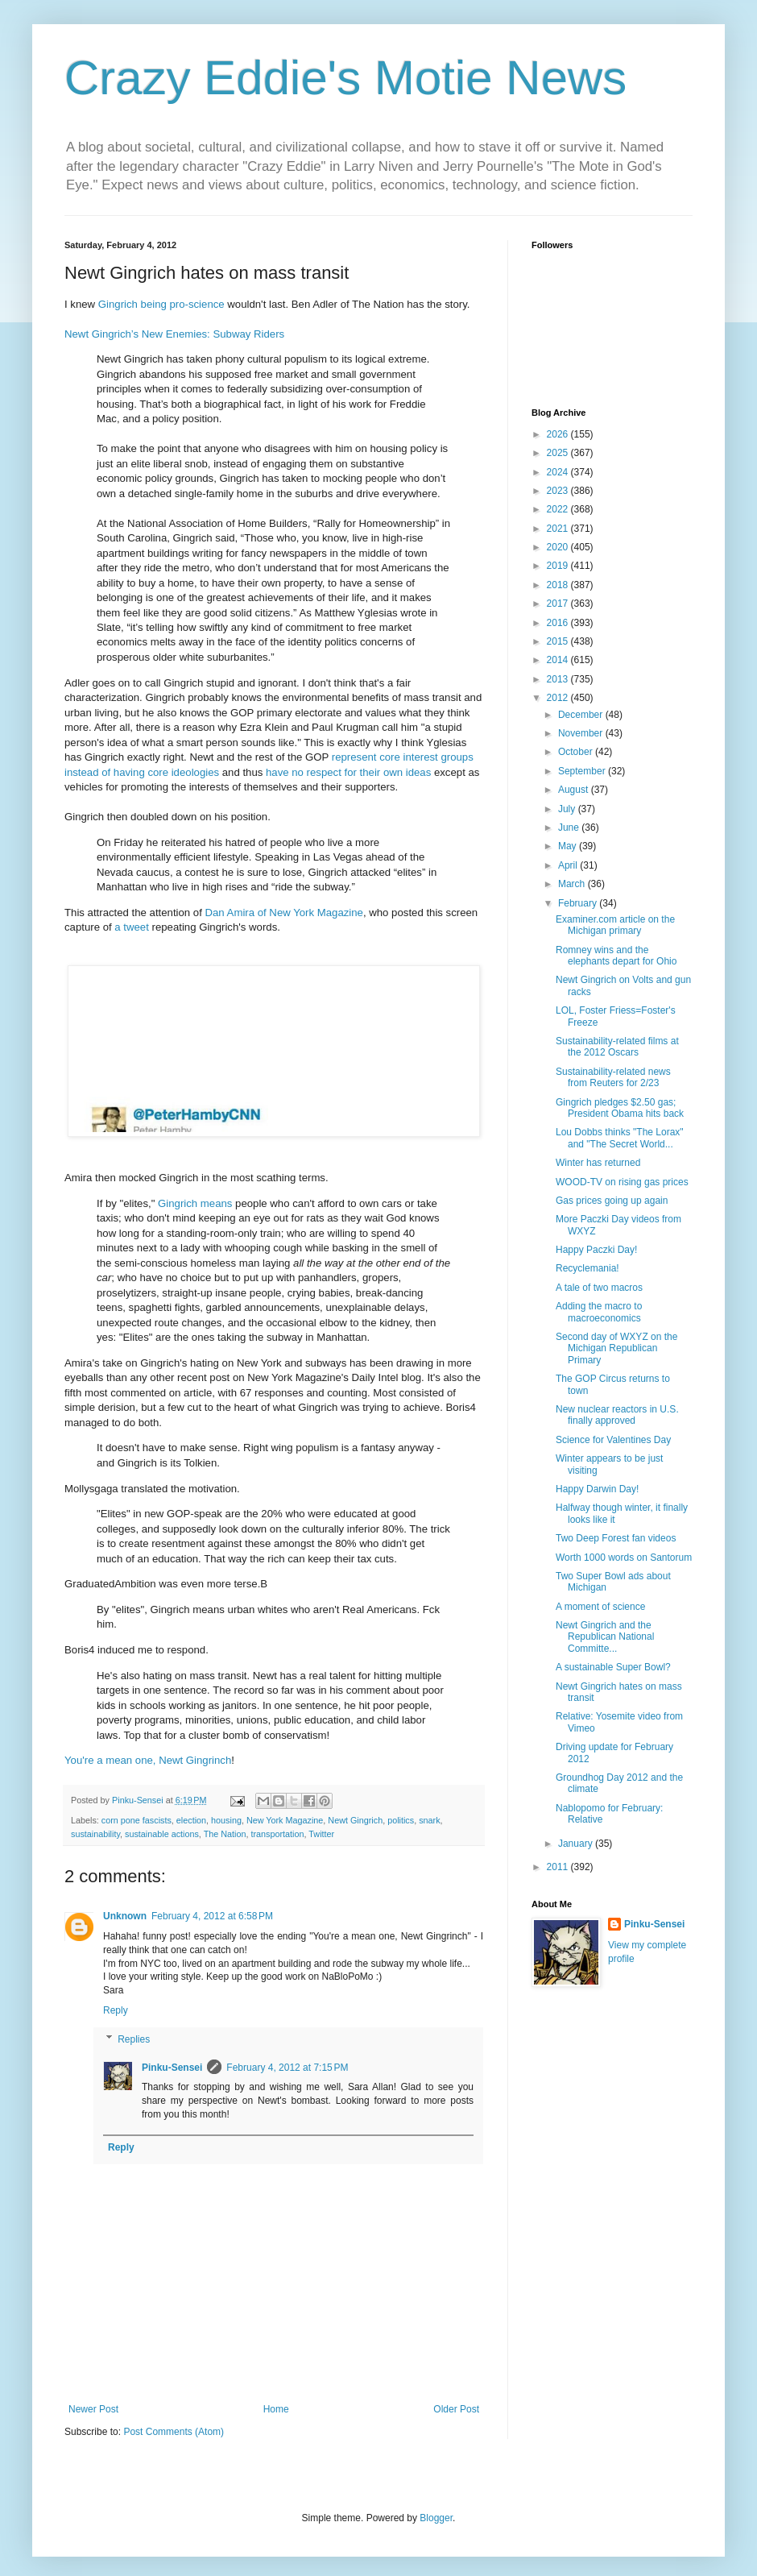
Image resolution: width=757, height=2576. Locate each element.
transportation (277, 1834)
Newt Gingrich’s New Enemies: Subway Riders (174, 334)
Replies (134, 2039)
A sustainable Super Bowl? (613, 1667)
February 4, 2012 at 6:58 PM (212, 1916)
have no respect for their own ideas (348, 772)
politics (400, 1820)
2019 (559, 565)
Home (276, 2409)
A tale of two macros (599, 1287)
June (569, 827)
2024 (559, 472)
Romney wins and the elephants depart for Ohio (616, 955)
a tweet (131, 927)
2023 (559, 490)
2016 (559, 622)
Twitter (321, 1834)
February (578, 903)
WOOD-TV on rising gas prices (622, 1182)
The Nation (225, 1834)
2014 (559, 660)
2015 (559, 641)
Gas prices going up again (612, 1200)
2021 (559, 528)
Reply (115, 2010)
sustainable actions (162, 1834)
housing (226, 1820)
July (568, 809)
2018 (559, 585)
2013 (559, 679)
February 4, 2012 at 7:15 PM (287, 2067)
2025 (559, 452)
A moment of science (600, 1606)
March (573, 884)
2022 (559, 509)
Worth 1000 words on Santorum (624, 1557)
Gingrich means (195, 1203)
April (569, 865)
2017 (559, 603)
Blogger (436, 2518)
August (574, 789)
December (582, 714)
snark (429, 1820)
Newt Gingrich (355, 1820)
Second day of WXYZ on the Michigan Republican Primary (616, 1348)
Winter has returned (598, 1162)
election (191, 1820)
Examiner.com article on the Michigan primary (615, 925)
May (568, 846)
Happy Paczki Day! (596, 1249)
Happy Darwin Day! (597, 1489)
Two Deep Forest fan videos (616, 1538)
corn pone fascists (136, 1820)
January (576, 1843)
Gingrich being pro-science (161, 304)
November (582, 733)
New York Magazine (284, 1820)
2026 (559, 434)
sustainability (95, 1834)
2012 (559, 697)
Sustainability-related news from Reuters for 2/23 (613, 1077)
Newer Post (93, 2409)
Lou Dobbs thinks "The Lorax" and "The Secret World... (620, 1137)
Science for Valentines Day (613, 1440)
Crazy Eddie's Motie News (345, 78)
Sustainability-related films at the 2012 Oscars (617, 1046)
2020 (559, 547)
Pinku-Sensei (172, 2067)
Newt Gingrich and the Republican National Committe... (605, 1637)
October (576, 751)
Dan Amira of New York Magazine (283, 912)
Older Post (456, 2409)
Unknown (125, 1916)
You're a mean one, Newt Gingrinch (147, 1760)
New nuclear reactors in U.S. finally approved (617, 1415)
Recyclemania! (587, 1268)
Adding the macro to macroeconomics (599, 1311)
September (583, 771)
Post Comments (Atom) (173, 2431)
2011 (559, 1867)
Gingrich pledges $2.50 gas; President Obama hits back (620, 1108)
